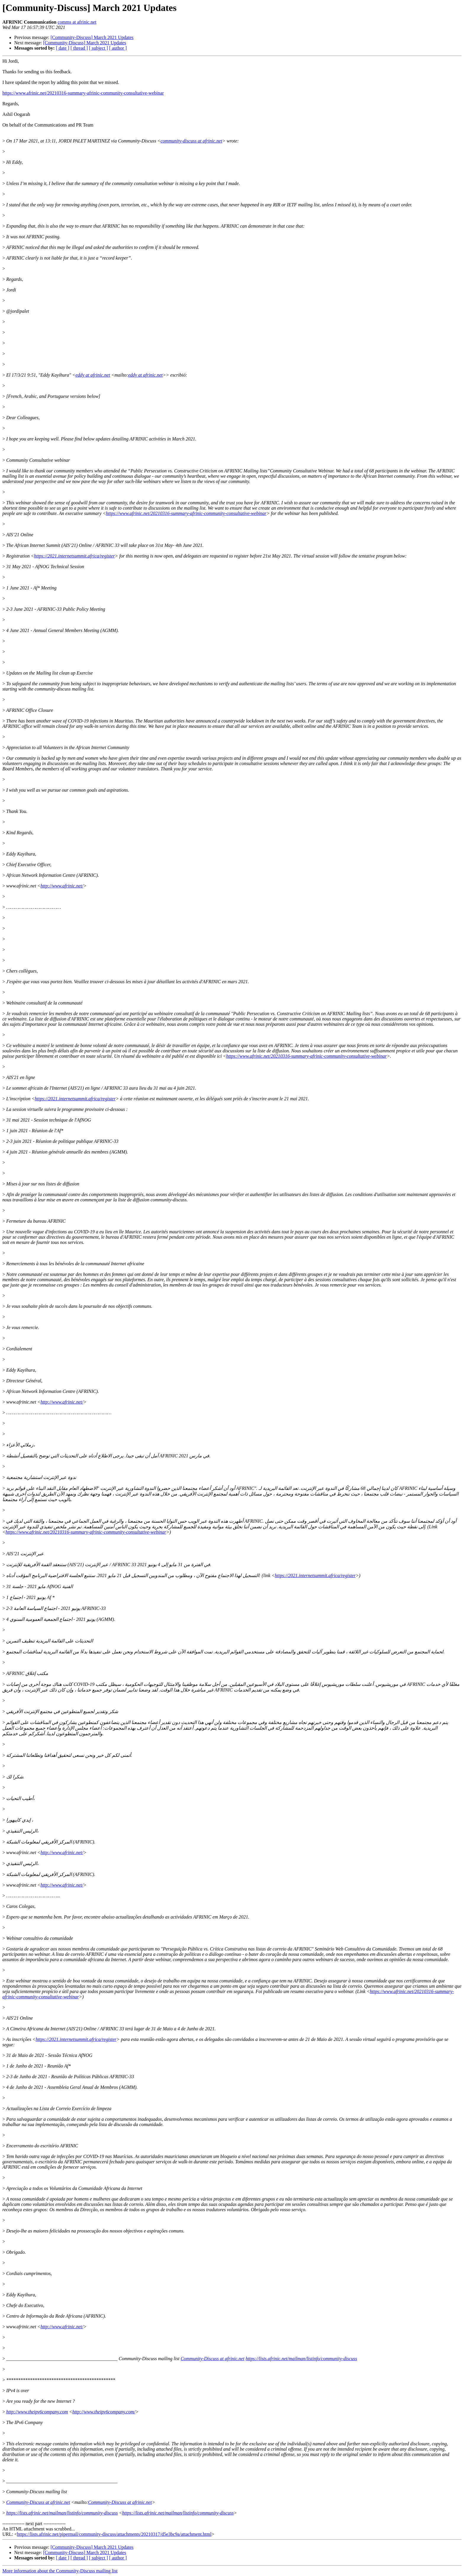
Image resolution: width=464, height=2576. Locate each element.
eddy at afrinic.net (92, 375)
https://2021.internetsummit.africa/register (74, 555)
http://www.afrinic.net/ (62, 885)
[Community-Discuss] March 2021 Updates (92, 37)
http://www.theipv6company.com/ (103, 2411)
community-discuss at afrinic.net (191, 140)
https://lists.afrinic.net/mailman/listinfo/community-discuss (301, 2358)
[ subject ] (98, 48)
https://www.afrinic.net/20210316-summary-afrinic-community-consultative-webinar (83, 92)
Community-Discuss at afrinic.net (212, 2358)
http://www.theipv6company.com (37, 2411)
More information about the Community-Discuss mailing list (59, 2570)
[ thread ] (79, 48)
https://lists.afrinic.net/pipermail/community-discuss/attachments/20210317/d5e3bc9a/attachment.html (114, 2534)
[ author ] (118, 48)
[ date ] (62, 48)
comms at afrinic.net (77, 22)
